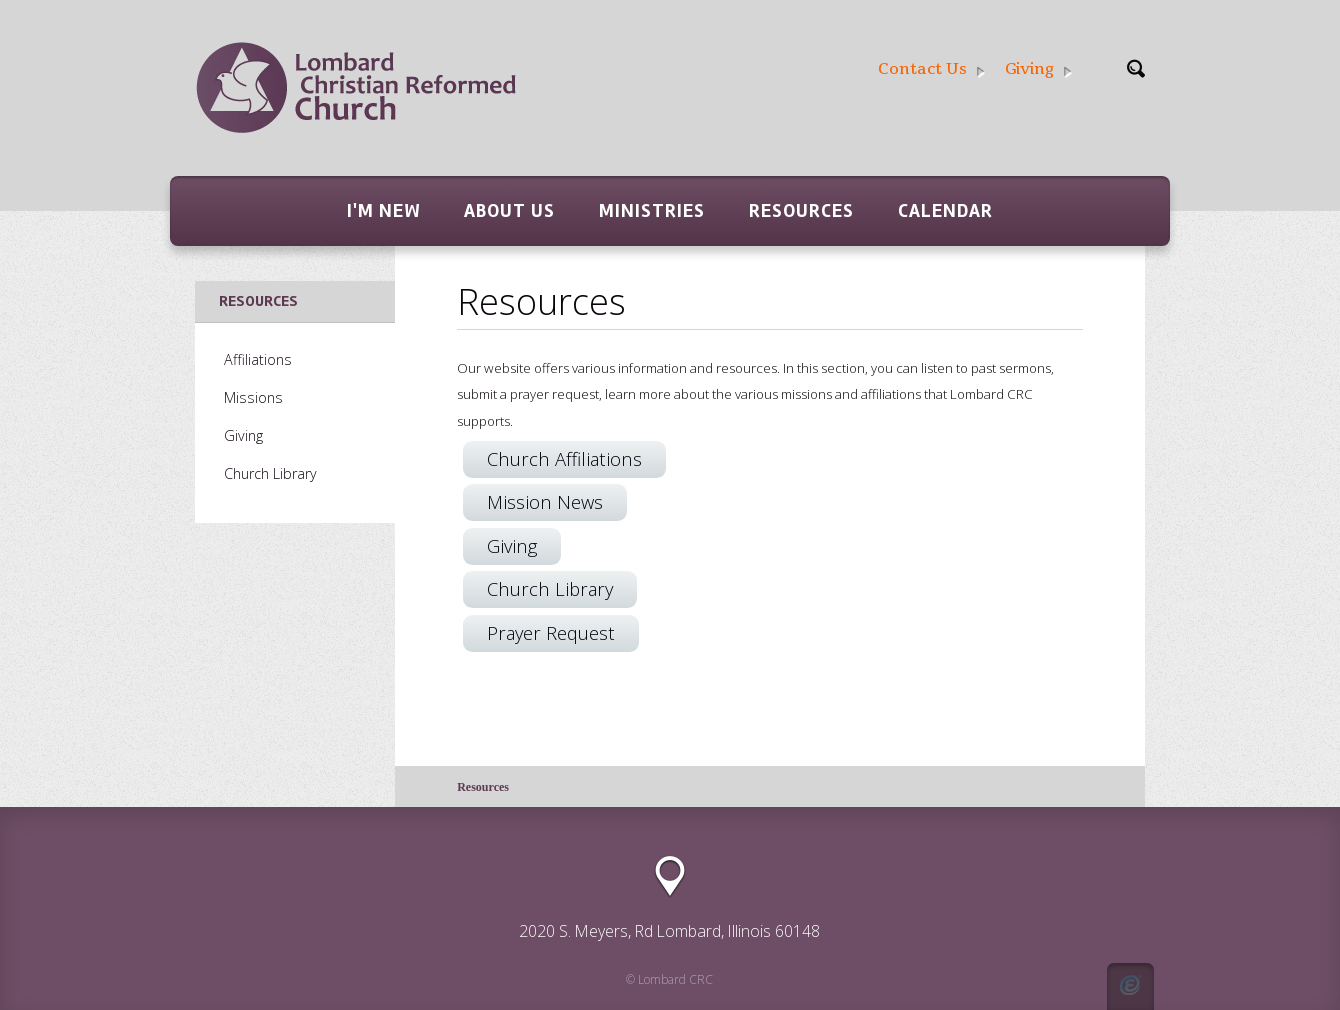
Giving (1038, 69)
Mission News (545, 501)
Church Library (550, 588)
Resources (801, 211)
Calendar (945, 211)
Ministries (652, 211)
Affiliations (258, 359)
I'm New (383, 211)
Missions (253, 397)
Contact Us (931, 69)
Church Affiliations (564, 458)
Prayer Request (551, 632)
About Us (509, 211)
